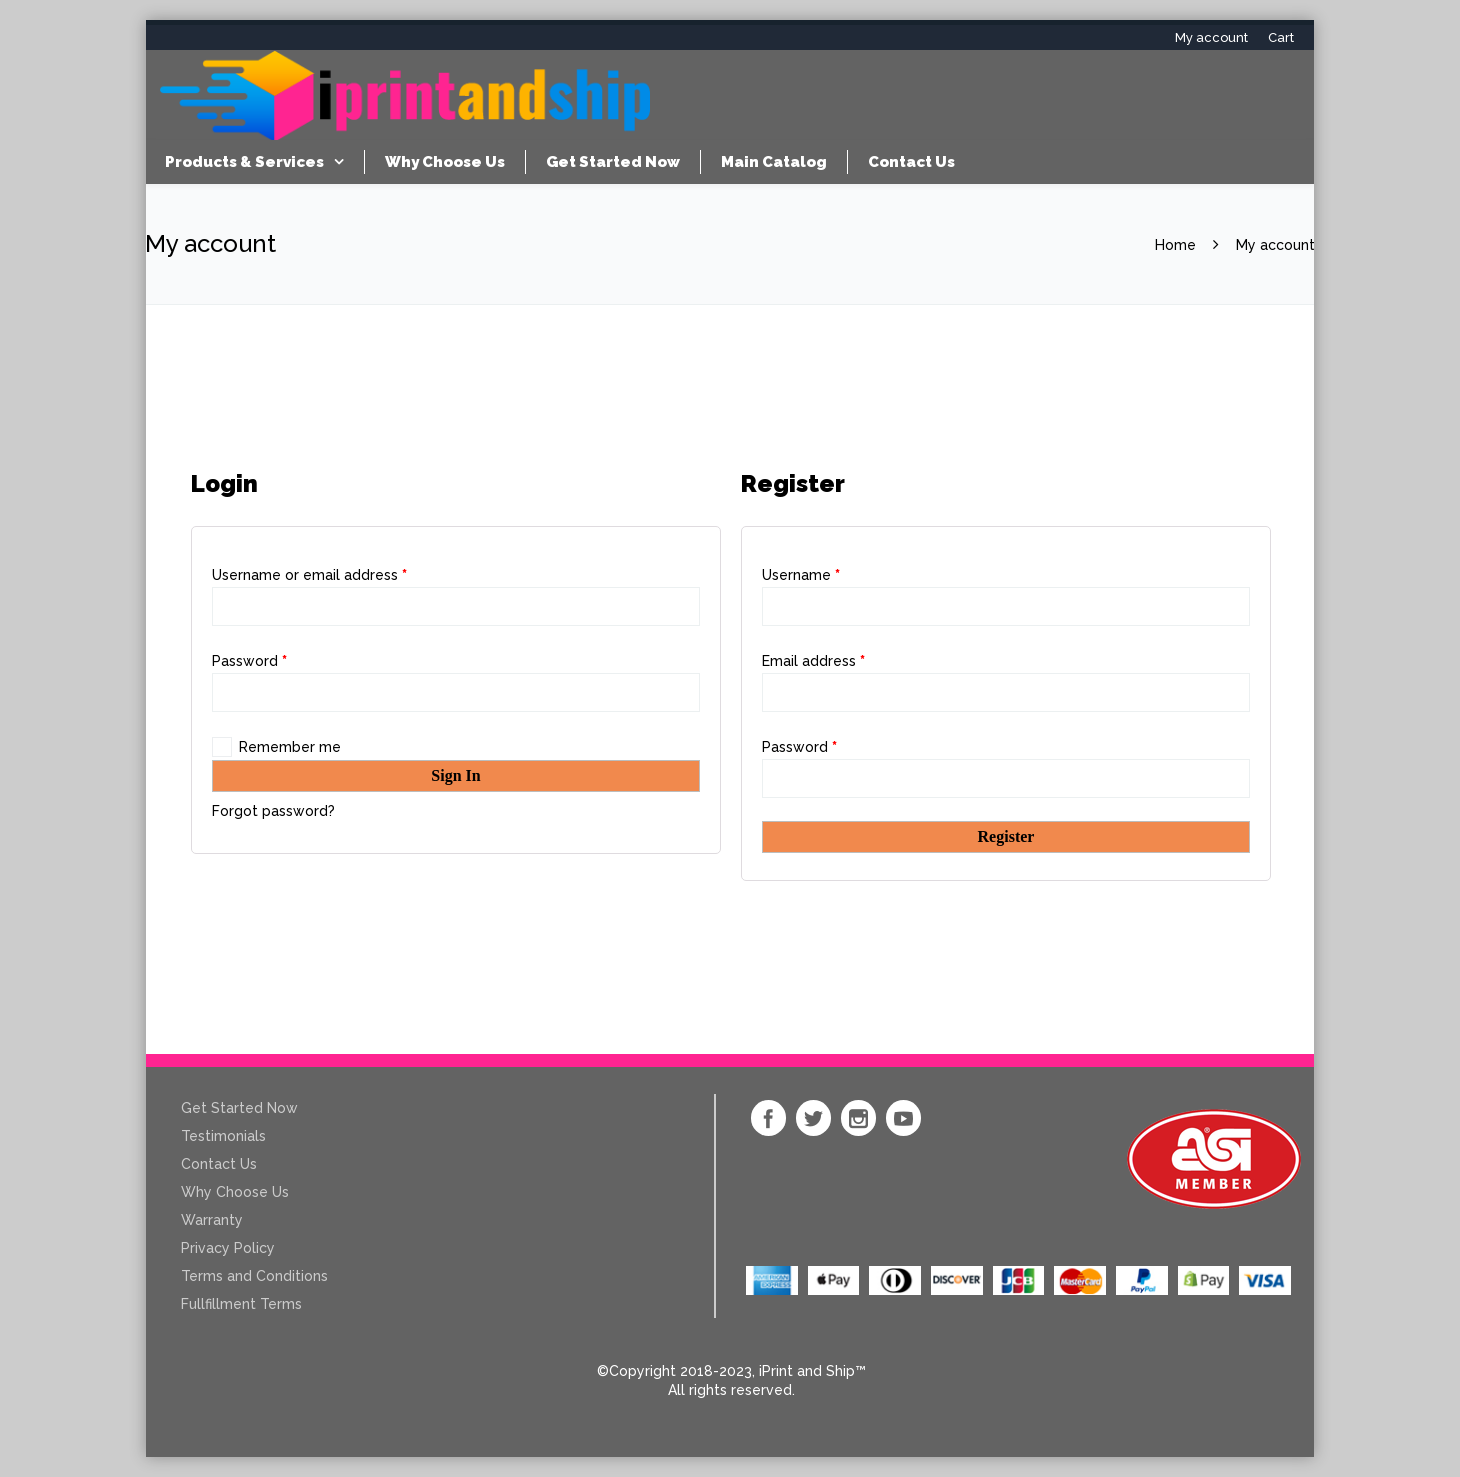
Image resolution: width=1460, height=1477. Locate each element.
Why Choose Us (445, 162)
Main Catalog (774, 162)
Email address (813, 661)
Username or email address (309, 575)
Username (801, 575)
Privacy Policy (228, 1248)
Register (1006, 836)
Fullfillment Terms (241, 1304)
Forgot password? (273, 811)
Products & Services (244, 162)
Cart (1281, 37)
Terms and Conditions (254, 1276)
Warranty (212, 1220)
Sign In (455, 775)
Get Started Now (613, 162)
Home (1175, 245)
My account (1211, 37)
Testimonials (223, 1136)
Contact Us (911, 162)
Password (249, 661)
